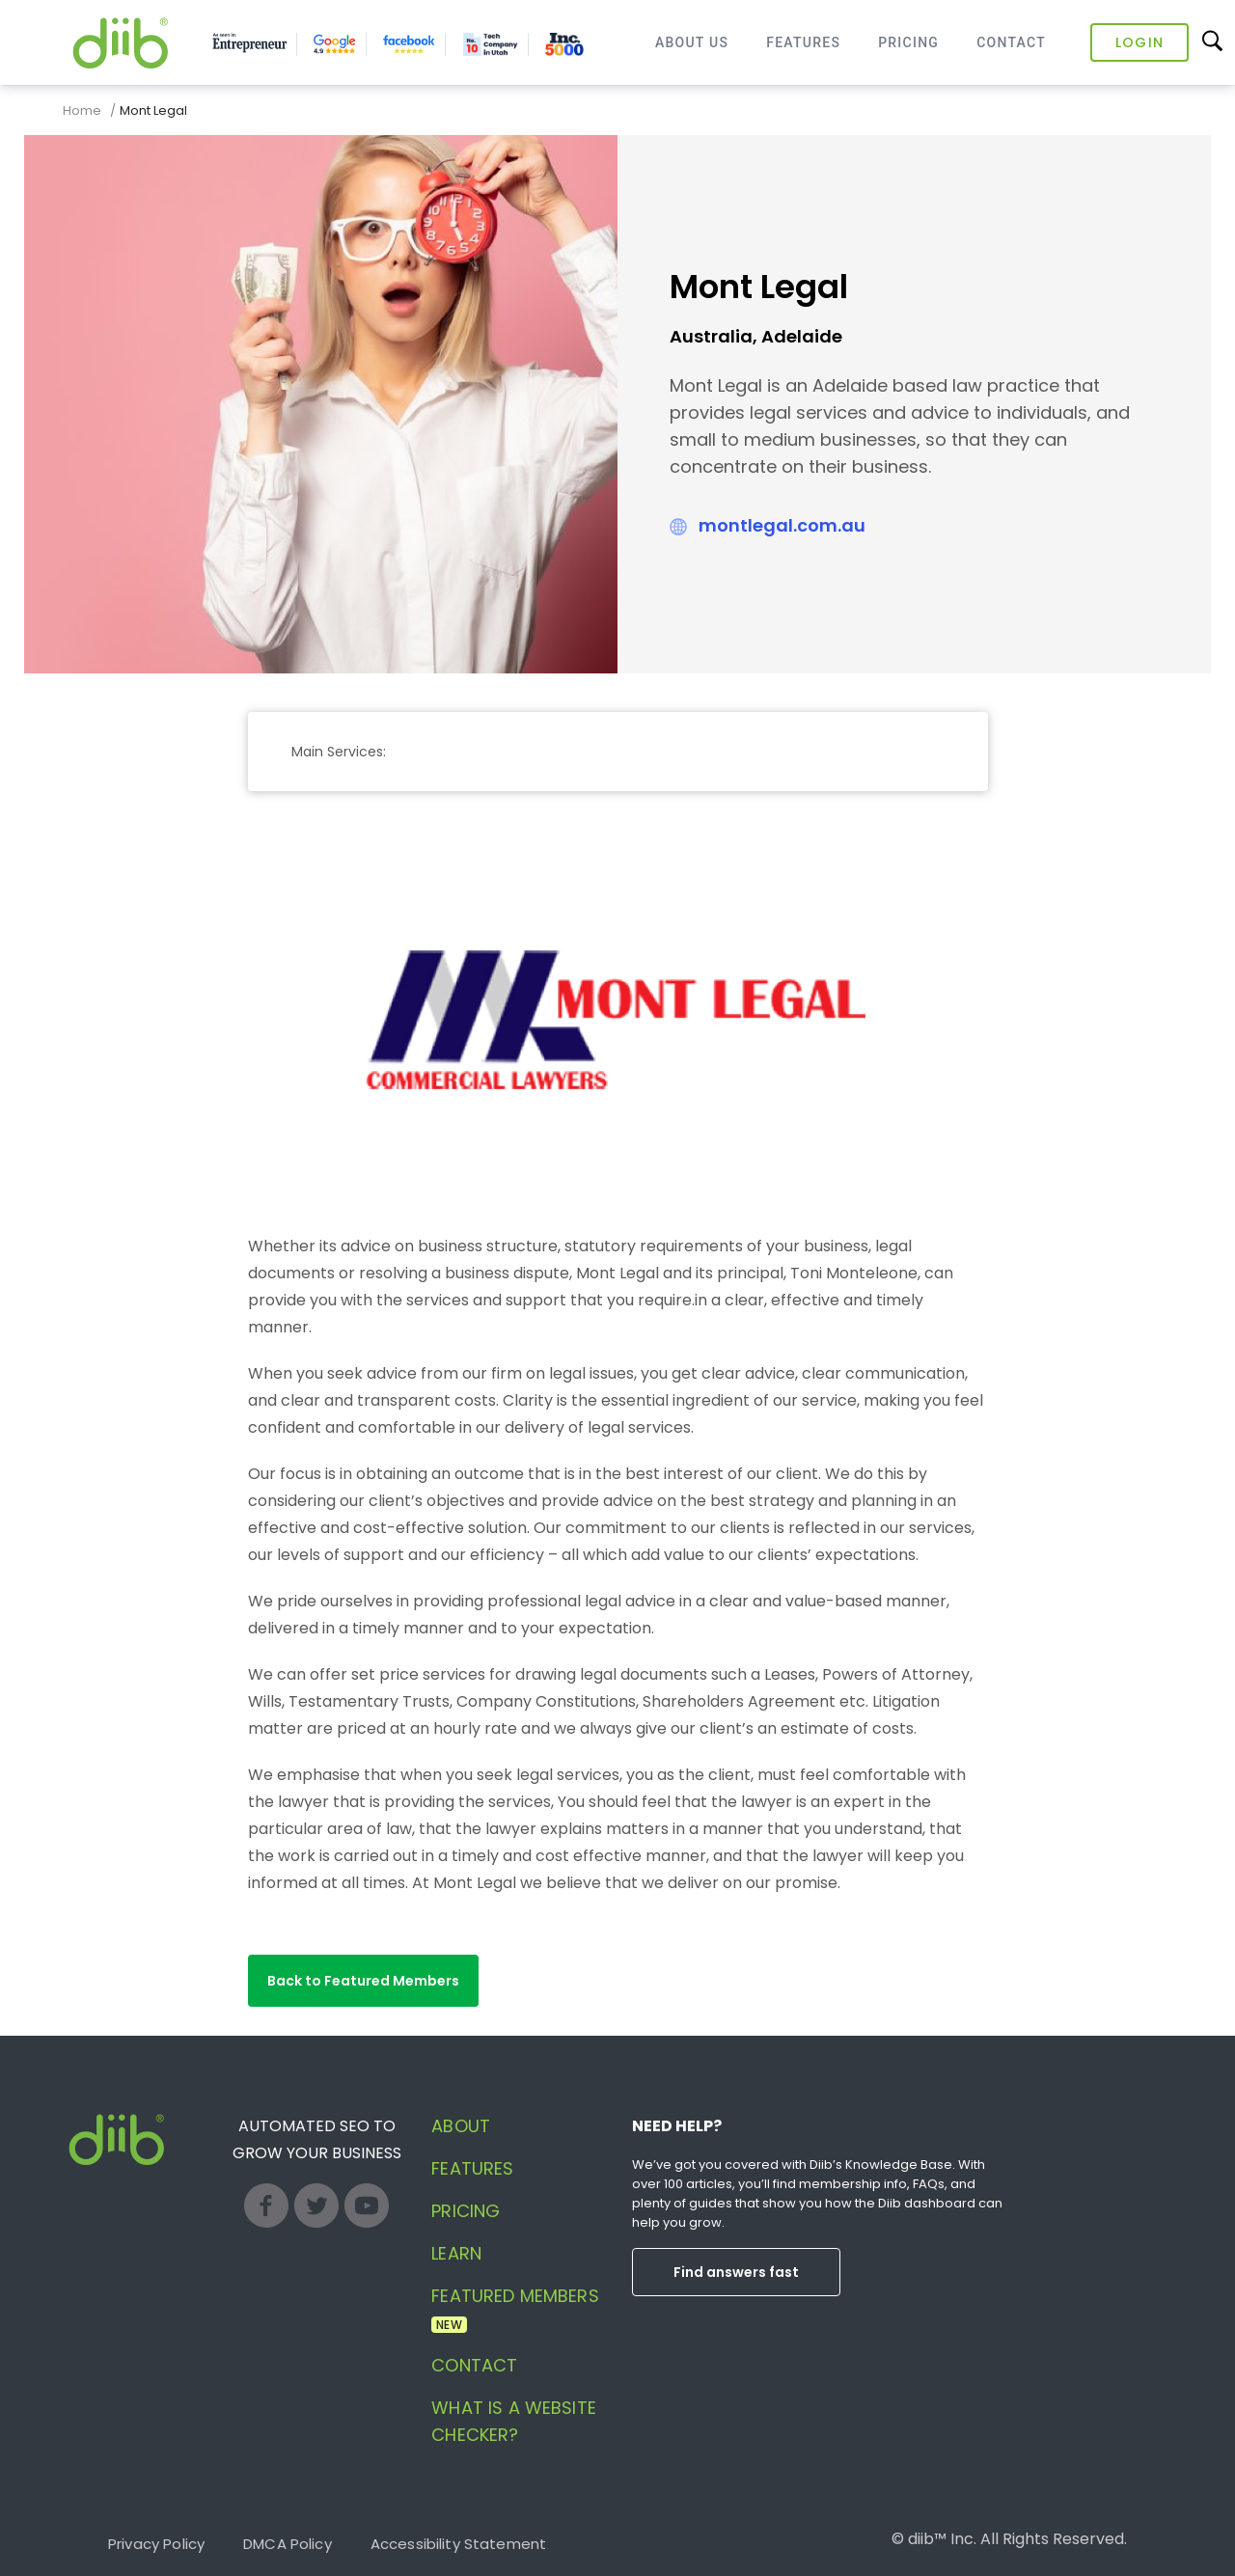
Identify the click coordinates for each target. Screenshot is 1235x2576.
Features (803, 42)
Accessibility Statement (458, 2544)
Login (1139, 42)
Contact (1011, 42)
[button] (363, 1981)
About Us (691, 42)
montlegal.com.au (782, 525)
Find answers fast (736, 2272)
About (460, 2126)
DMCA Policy (287, 2544)
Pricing (908, 42)
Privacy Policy (156, 2544)
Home (82, 110)
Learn (456, 2253)
